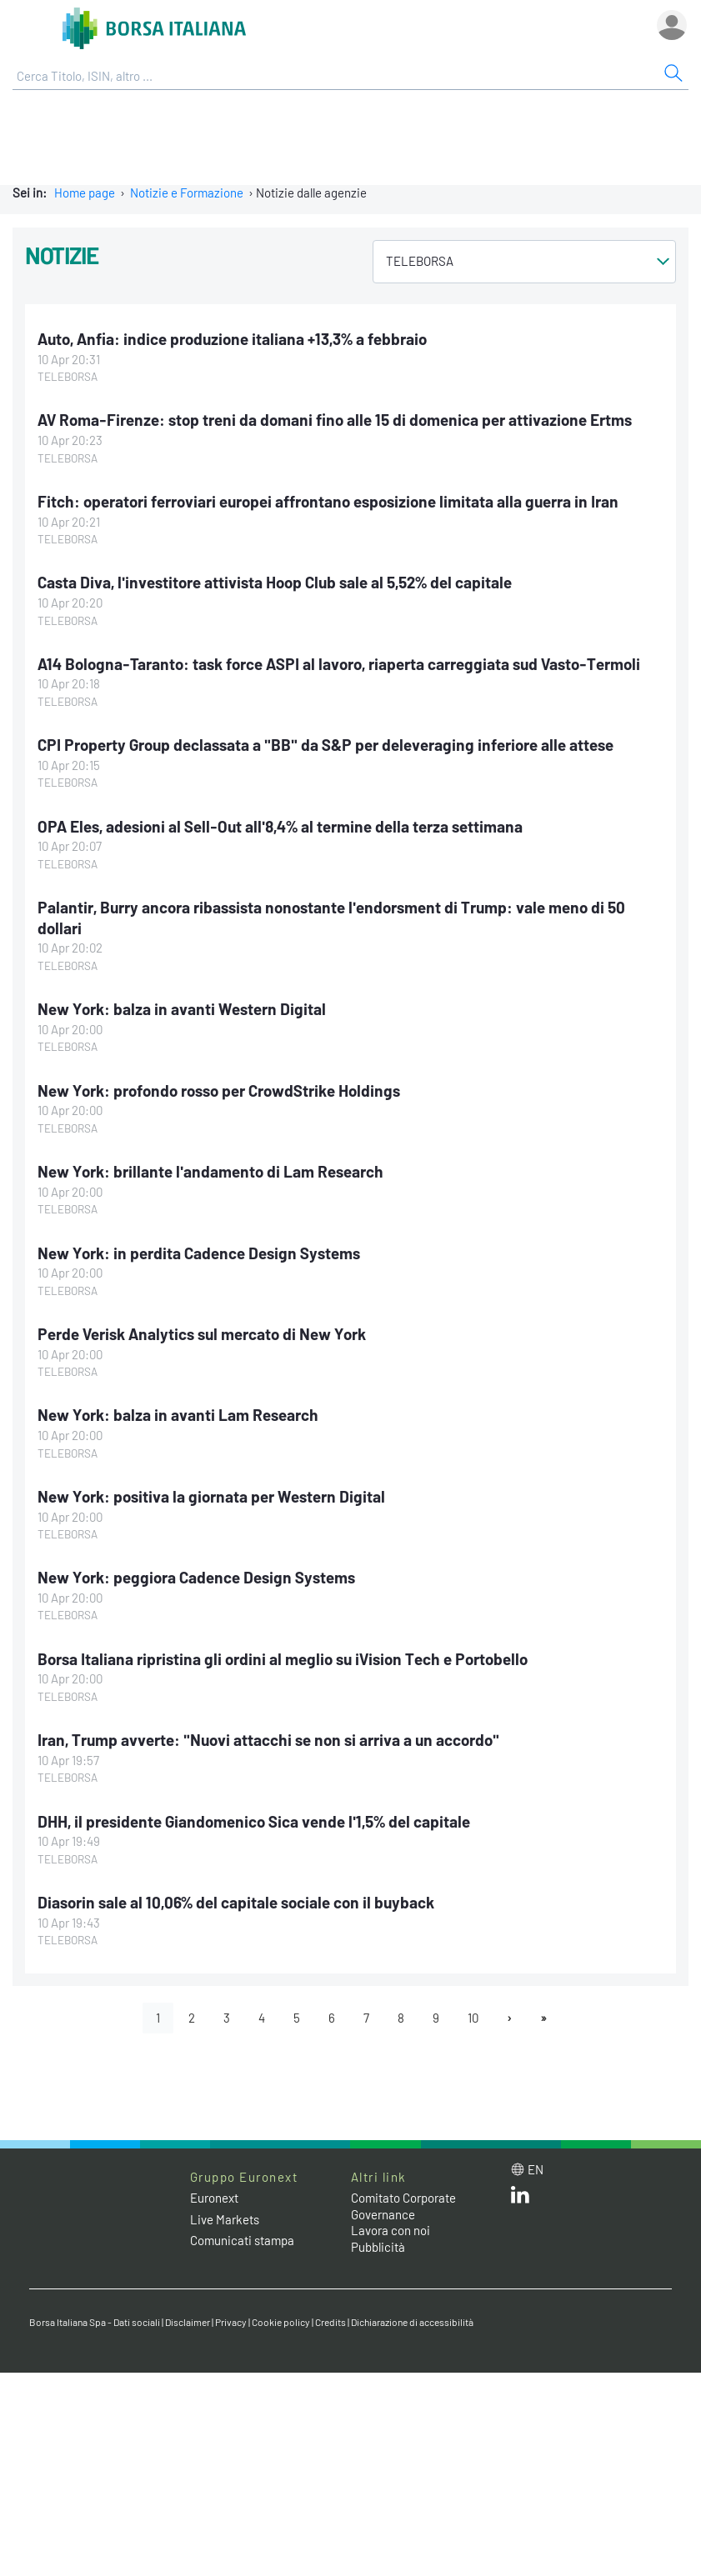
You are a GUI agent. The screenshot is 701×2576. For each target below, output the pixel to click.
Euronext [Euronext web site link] (214, 2197)
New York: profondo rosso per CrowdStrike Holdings (219, 1090)
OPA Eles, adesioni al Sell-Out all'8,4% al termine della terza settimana (280, 826)
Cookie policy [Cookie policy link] (281, 2322)
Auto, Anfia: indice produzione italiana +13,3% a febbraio (232, 338)
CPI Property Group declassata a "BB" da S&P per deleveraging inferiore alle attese (325, 744)
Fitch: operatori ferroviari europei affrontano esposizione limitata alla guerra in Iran (328, 501)
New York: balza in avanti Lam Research (178, 1414)
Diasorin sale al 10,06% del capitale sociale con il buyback (236, 1902)
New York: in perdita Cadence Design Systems (199, 1253)
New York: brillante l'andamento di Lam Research (210, 1171)
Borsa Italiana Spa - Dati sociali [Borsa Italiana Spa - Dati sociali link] (94, 2322)
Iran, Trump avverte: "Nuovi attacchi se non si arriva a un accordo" (268, 1739)
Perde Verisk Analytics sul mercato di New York (202, 1333)
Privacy (231, 2322)
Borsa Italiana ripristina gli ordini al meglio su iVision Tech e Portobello (283, 1658)
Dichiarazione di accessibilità (412, 2322)
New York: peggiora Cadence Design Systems (196, 1577)
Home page (84, 192)
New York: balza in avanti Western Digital (182, 1008)
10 (473, 2017)
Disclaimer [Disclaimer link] (187, 2322)
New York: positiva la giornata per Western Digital (211, 1496)
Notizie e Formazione (186, 192)
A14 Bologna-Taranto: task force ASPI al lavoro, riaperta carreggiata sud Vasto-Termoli (339, 663)
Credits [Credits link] (330, 2322)
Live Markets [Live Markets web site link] (224, 2219)
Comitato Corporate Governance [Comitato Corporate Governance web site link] (403, 2206)
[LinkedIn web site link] (520, 2198)
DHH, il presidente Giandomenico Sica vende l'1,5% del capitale (254, 1821)
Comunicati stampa (242, 2240)
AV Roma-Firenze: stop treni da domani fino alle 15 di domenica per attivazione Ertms (335, 419)
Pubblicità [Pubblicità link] (378, 2246)
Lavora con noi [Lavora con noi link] (390, 2230)
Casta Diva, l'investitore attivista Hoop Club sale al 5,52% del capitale (275, 582)
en (535, 2169)
